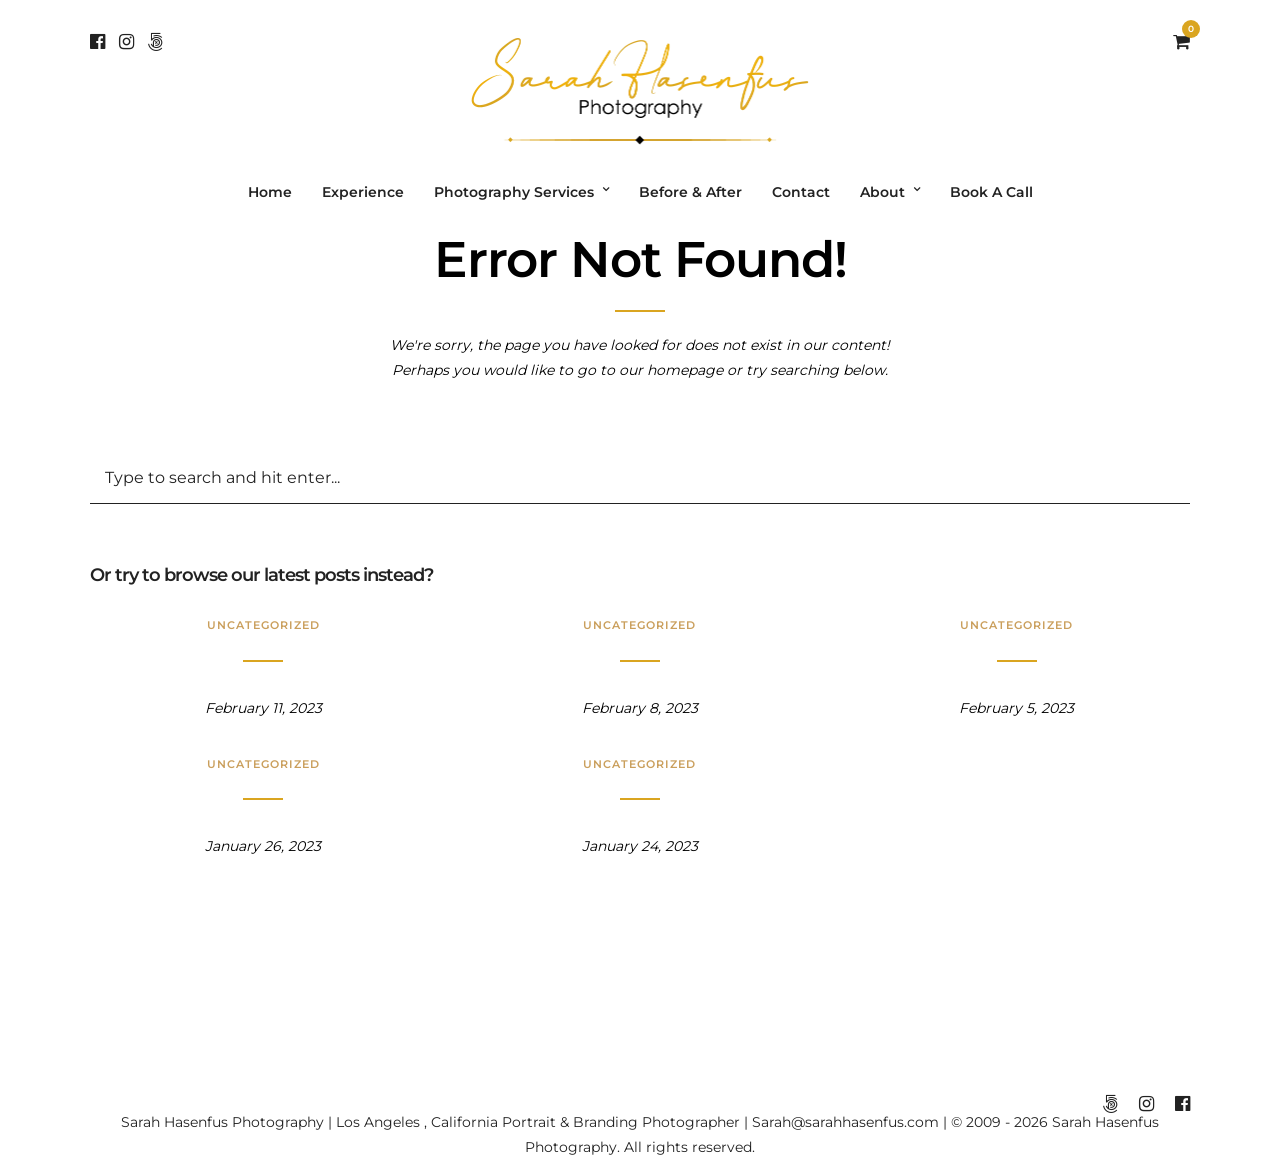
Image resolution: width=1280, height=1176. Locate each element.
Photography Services (514, 192)
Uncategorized (263, 625)
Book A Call (991, 192)
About (882, 192)
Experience (363, 192)
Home (270, 192)
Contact (801, 192)
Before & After (690, 192)
